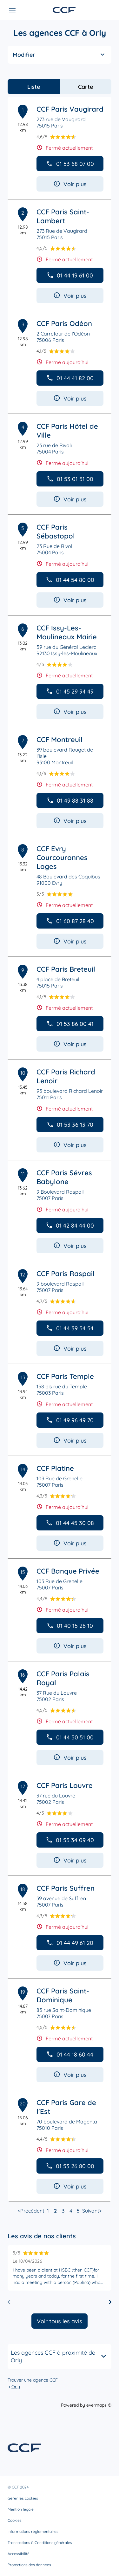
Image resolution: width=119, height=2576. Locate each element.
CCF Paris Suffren (65, 1888)
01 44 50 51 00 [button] (70, 1737)
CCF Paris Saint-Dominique (62, 1995)
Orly (15, 2387)
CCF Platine (55, 1468)
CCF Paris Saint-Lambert (62, 216)
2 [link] (55, 2211)
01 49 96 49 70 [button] (70, 1420)
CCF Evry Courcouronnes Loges (62, 857)
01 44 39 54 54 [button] (70, 1328)
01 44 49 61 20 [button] (69, 1943)
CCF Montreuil (59, 739)
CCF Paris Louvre (64, 1785)
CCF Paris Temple (65, 1376)
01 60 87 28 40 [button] (70, 921)
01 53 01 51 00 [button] (70, 479)
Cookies (15, 2520)
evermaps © (98, 2405)
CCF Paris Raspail (65, 1273)
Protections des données (29, 2564)
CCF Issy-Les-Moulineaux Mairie (66, 632)
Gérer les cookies (23, 2498)
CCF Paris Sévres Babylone (64, 1177)
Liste (33, 86)
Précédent (32, 2211)
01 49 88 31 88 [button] (70, 800)
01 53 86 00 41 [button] (70, 1023)
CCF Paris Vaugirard (69, 109)
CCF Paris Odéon (64, 323)
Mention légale (21, 2509)
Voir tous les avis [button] (59, 2321)
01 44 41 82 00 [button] (70, 378)
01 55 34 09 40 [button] (70, 1840)
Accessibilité (19, 2553)
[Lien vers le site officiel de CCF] (64, 10)
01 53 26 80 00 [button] (70, 2166)
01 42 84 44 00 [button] (70, 1225)
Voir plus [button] (70, 184)
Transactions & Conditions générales (40, 2542)
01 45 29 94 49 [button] (70, 691)
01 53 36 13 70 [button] (70, 1124)
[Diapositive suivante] (110, 2302)
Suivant (90, 2211)
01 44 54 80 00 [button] (70, 580)
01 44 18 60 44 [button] (69, 2054)
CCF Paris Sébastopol (55, 531)
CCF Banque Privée (67, 1571)
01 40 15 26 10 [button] (70, 1625)
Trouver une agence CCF (33, 2380)
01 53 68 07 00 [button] (70, 163)
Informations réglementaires (33, 2531)
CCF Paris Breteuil (65, 969)
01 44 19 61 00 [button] (70, 275)
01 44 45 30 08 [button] (70, 1523)
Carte (85, 86)
